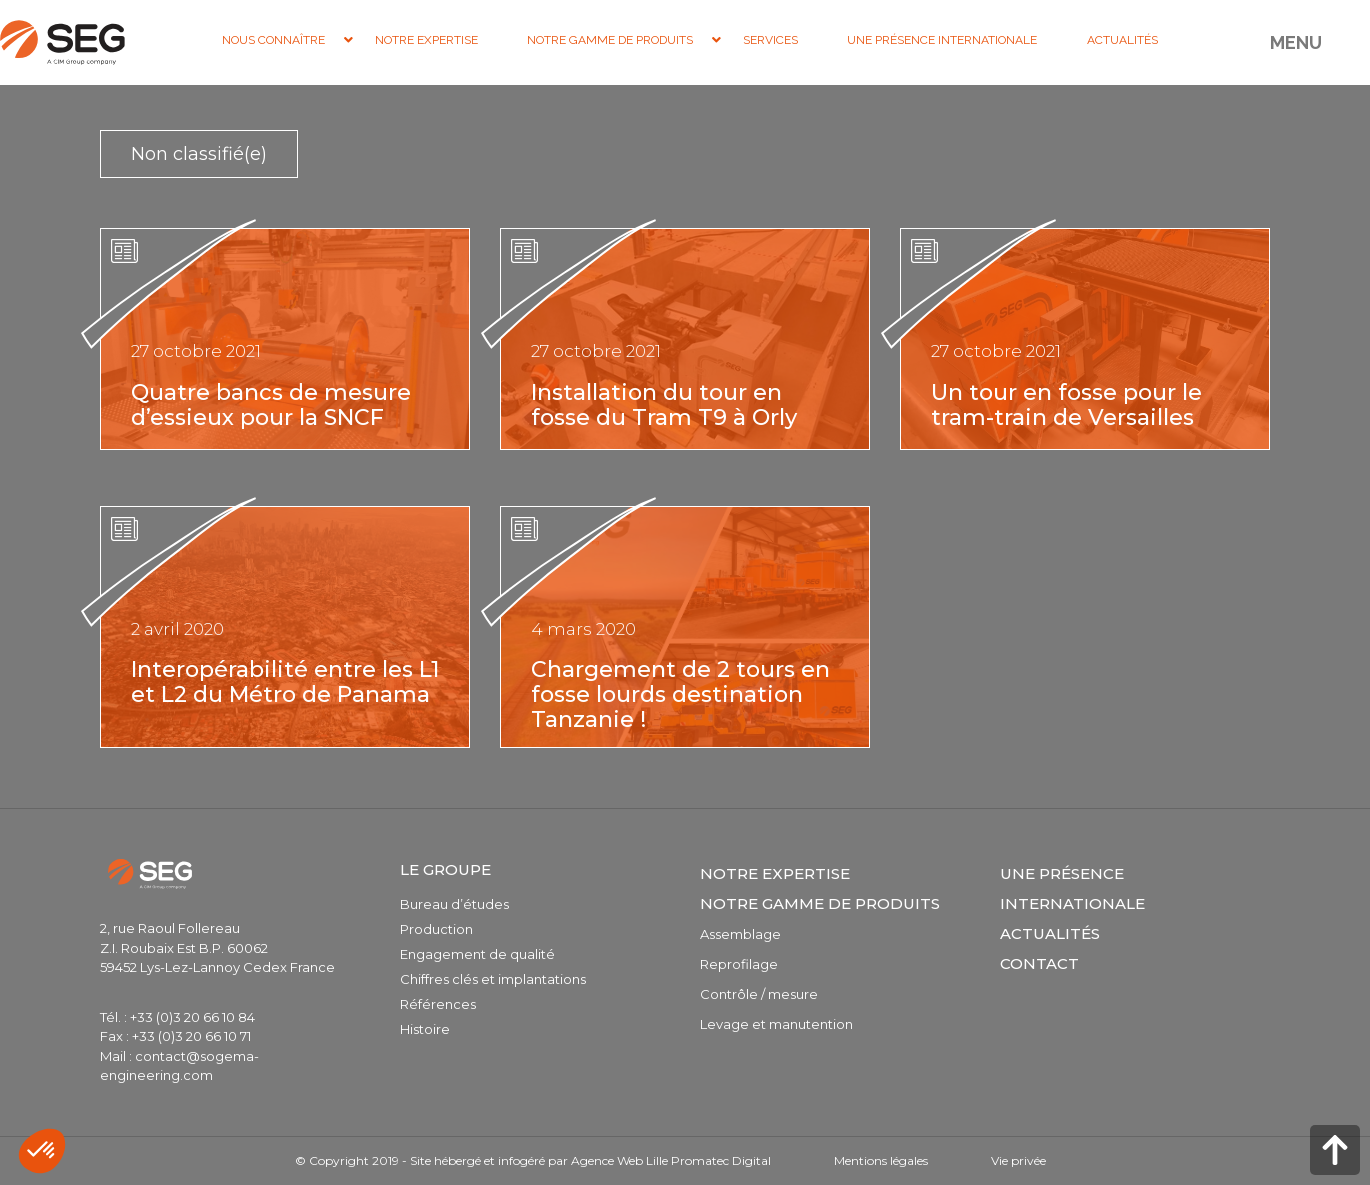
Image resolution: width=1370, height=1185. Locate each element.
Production (436, 929)
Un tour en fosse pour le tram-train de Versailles (1066, 405)
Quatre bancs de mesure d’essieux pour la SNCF (271, 405)
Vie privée (1018, 1160)
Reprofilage (739, 964)
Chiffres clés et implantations (493, 979)
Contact (1039, 963)
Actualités (1050, 933)
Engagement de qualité (477, 954)
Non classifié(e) (199, 154)
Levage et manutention (776, 1024)
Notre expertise (775, 873)
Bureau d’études (454, 904)
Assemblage (740, 934)
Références (438, 1004)
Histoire (425, 1029)
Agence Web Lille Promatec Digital (671, 1160)
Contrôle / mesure (759, 994)
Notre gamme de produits (820, 903)
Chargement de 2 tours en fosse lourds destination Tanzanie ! (680, 694)
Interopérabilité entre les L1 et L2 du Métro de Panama (285, 682)
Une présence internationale (1072, 888)
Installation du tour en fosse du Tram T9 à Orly (664, 405)
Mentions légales (881, 1160)
